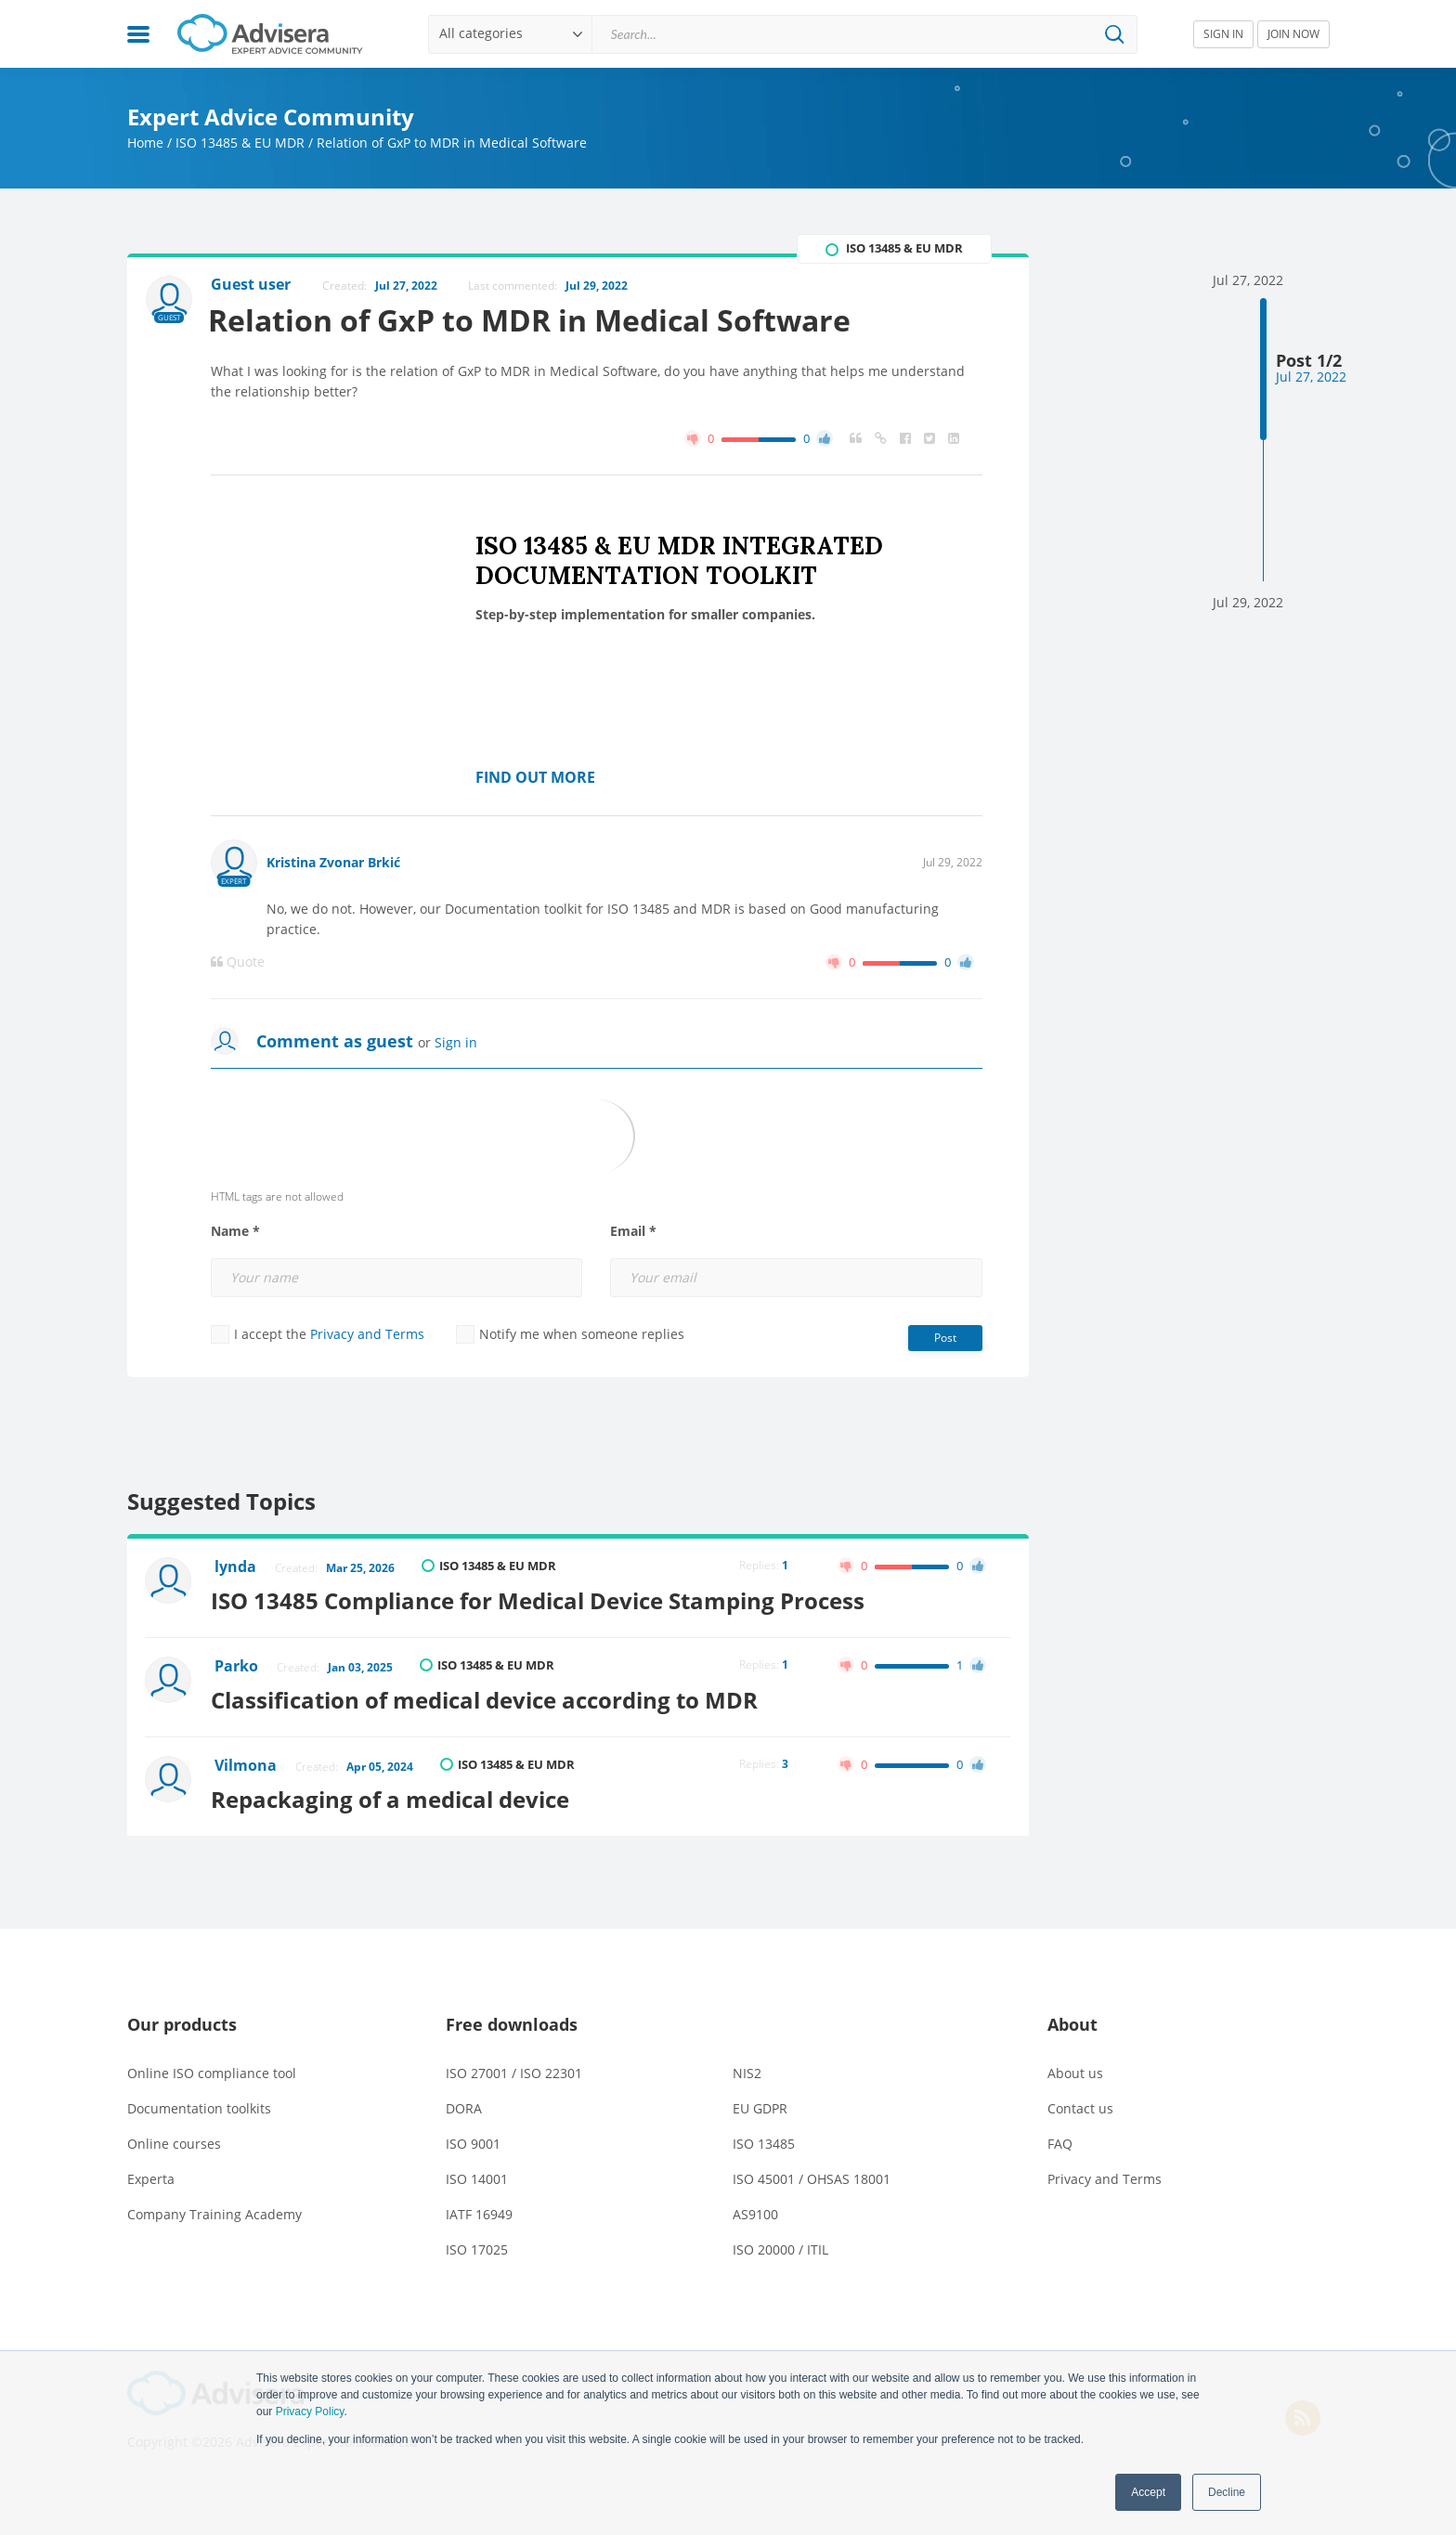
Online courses (174, 2139)
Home (145, 142)
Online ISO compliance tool (211, 2068)
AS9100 (755, 2209)
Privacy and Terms (367, 1334)
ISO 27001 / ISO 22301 (514, 2068)
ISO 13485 (764, 2139)
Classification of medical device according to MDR (488, 1697)
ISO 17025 (477, 2245)
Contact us (1080, 2103)
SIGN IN (1223, 34)
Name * (235, 1231)
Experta (151, 2174)
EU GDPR (760, 2103)
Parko (237, 1665)
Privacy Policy (310, 2411)
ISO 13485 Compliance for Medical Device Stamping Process (542, 1599)
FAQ (1059, 2139)
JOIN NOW (1294, 34)
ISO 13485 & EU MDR (240, 142)
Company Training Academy (214, 2209)
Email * (633, 1231)
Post (945, 1338)
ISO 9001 (473, 2139)
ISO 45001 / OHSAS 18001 (811, 2174)
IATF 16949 (479, 2209)
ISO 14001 (477, 2174)
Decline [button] (1226, 2492)
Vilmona (246, 1762)
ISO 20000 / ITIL (780, 2245)
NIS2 (747, 2068)
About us (1075, 2068)
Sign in (456, 1042)
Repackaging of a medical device (394, 1794)
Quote (238, 962)
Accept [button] (1148, 2492)
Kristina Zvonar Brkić (333, 862)
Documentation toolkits (199, 2103)
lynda (236, 1567)
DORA (464, 2103)
